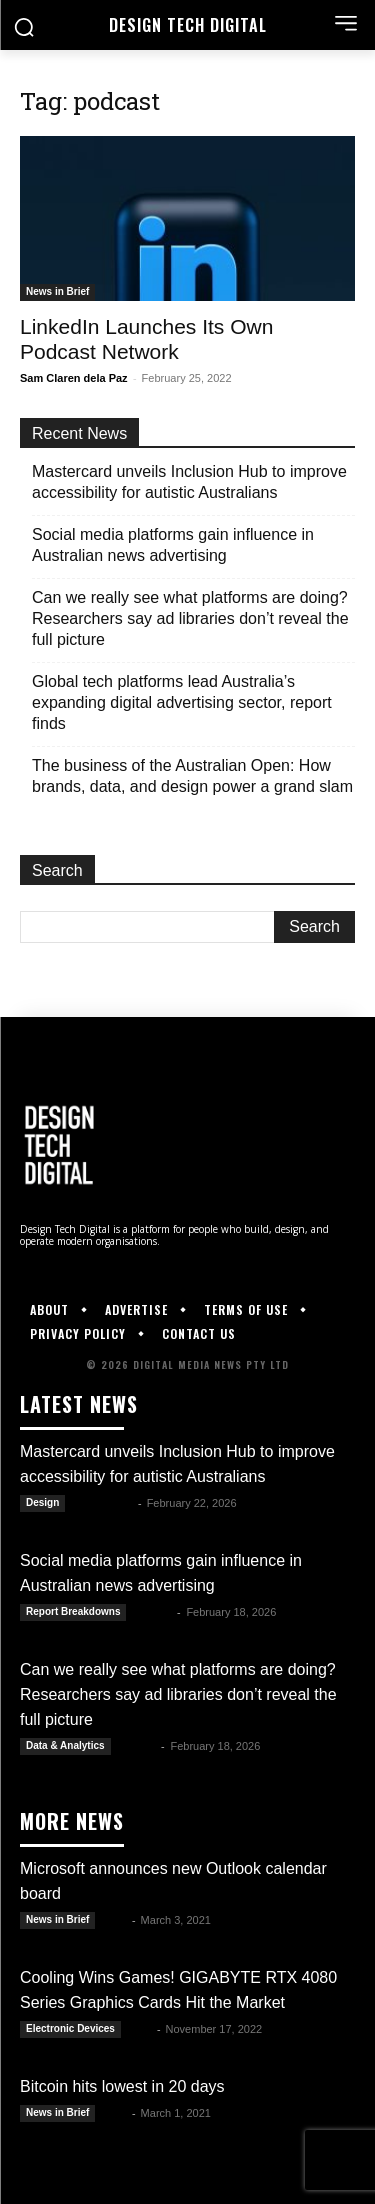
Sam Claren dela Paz (74, 378)
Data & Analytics (65, 1745)
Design (42, 1502)
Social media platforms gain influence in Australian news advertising (173, 545)
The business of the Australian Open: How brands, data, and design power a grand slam (192, 776)
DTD (140, 2029)
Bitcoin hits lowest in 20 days (122, 2086)
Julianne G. (102, 1503)
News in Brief (57, 291)
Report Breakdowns (73, 1611)
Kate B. (153, 1612)
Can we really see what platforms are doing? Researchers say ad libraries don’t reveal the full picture (190, 618)
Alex (114, 1920)
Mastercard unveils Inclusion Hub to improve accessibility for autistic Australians (189, 482)
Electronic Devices (70, 2028)
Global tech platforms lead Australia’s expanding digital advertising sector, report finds (182, 702)
